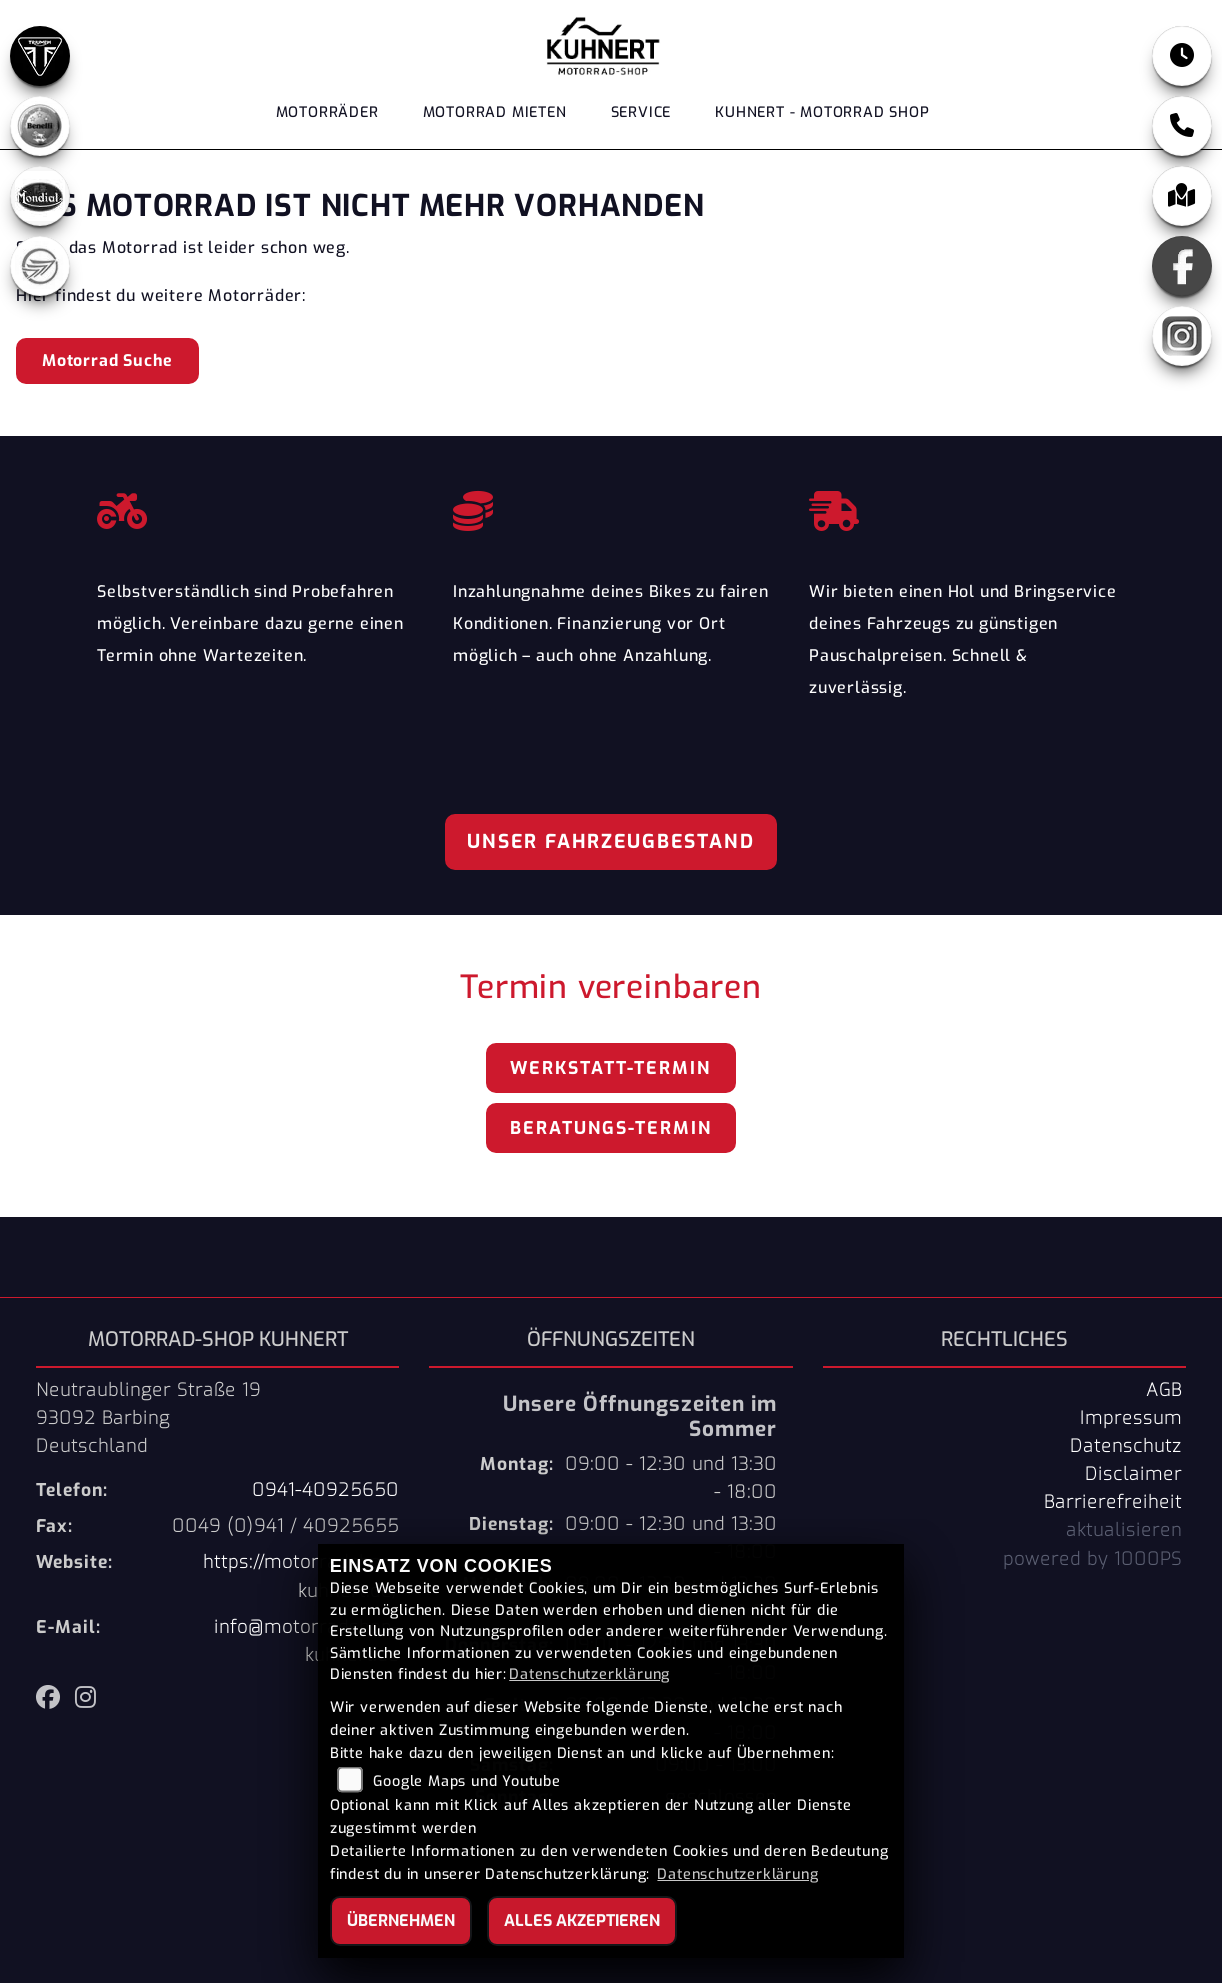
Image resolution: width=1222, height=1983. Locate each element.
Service (641, 112)
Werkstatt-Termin (610, 1068)
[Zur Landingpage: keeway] (40, 266)
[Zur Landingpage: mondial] (40, 196)
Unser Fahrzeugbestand (611, 841)
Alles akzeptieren (582, 1920)
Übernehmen (401, 1920)
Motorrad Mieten (495, 112)
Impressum (1131, 1418)
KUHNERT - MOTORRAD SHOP (822, 112)
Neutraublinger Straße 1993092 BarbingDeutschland (148, 1418)
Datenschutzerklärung (589, 1674)
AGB (1164, 1390)
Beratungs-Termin (611, 1128)
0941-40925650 (325, 1490)
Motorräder (327, 112)
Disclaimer (1133, 1474)
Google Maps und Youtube (466, 1781)
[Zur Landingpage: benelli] (40, 126)
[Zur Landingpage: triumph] (40, 56)
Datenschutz (1126, 1446)
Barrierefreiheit (1113, 1502)
